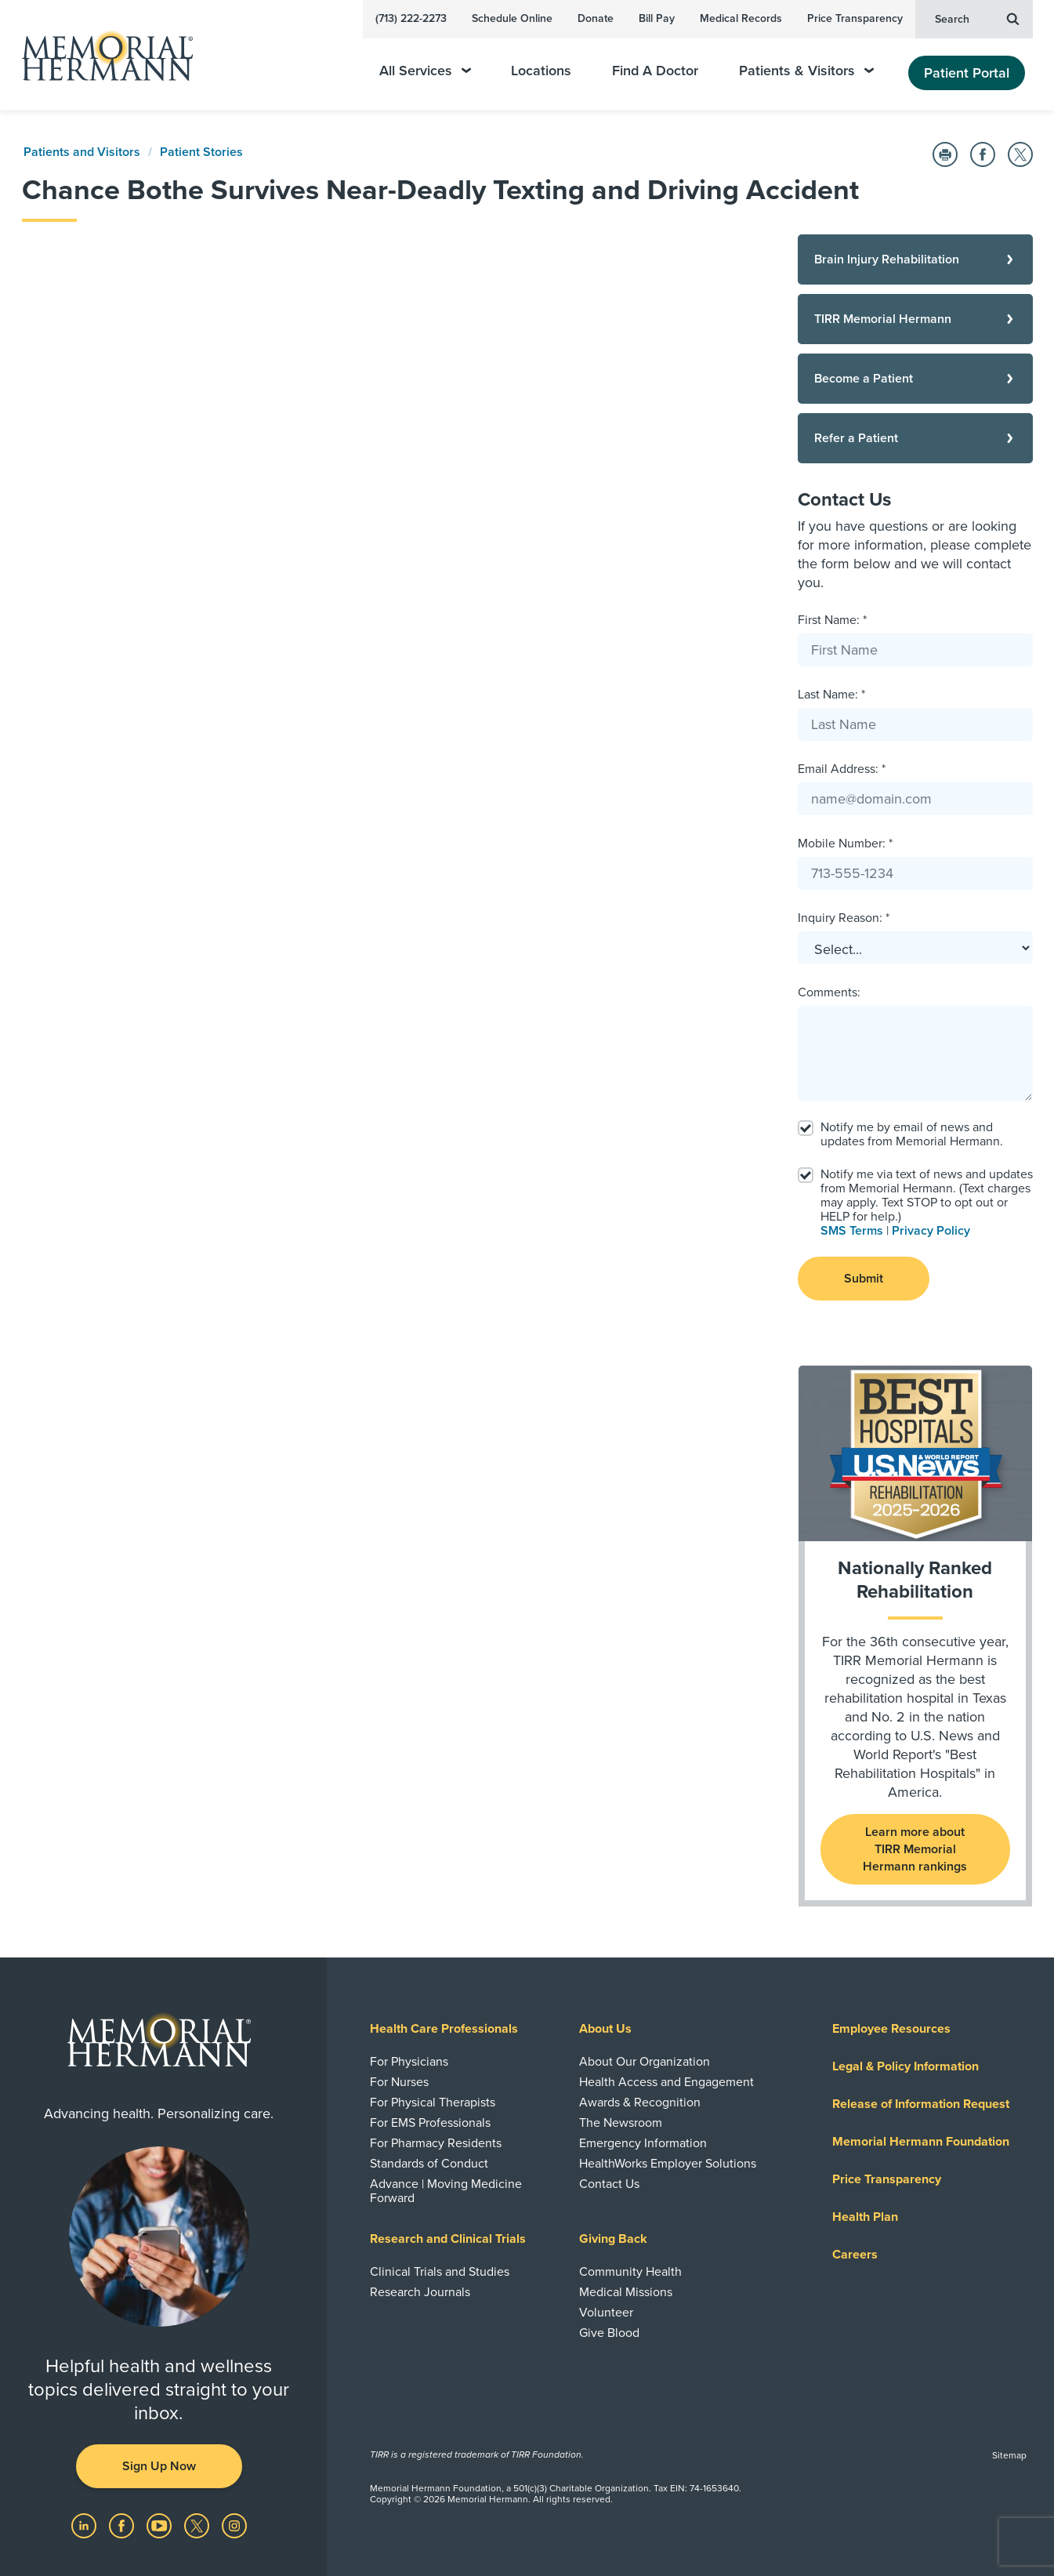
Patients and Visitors (82, 152)
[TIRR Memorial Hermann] (915, 319)
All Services (425, 71)
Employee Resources (891, 2029)
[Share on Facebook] (982, 154)
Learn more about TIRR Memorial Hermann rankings (915, 1849)
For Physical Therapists (432, 2102)
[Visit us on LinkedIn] (85, 2524)
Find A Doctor (655, 71)
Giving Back (613, 2239)
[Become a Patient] (915, 379)
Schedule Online (512, 18)
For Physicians (409, 2062)
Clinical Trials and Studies (439, 2272)
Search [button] (977, 18)
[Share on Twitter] (1020, 154)
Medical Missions (625, 2292)
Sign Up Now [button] (159, 2466)
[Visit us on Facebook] (123, 2524)
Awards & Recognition (640, 2102)
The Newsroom (620, 2123)
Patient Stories (201, 152)
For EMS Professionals (430, 2123)
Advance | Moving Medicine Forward (446, 2191)
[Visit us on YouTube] (161, 2524)
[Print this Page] (945, 154)
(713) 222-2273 (411, 18)
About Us (605, 2029)
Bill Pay (657, 18)
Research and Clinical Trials (448, 2239)
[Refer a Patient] (915, 438)
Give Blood (609, 2333)
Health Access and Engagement (666, 2082)
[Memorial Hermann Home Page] (100, 55)
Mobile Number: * (845, 843)
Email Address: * (842, 769)
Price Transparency (855, 18)
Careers (855, 2254)
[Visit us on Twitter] (198, 2524)
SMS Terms (851, 1231)
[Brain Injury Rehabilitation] (915, 259)
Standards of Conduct (429, 2164)
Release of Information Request (920, 2104)
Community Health (630, 2272)
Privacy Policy (931, 1231)
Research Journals (420, 2292)
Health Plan (865, 2217)
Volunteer (606, 2313)
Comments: (829, 992)
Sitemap (1009, 2455)
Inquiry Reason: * (843, 918)
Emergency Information (643, 2143)
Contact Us (609, 2184)
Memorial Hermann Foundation (920, 2142)
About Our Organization (644, 2062)
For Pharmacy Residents (436, 2143)
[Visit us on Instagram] (234, 2524)
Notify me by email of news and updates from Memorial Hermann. (911, 1134)
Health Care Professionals (444, 2029)
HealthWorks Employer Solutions (667, 2164)
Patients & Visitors (806, 71)
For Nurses (399, 2082)
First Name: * (832, 620)
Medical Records (741, 18)
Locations (541, 71)
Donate (596, 18)
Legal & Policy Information (905, 2066)
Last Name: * (831, 695)
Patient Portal (966, 73)
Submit (863, 1278)
